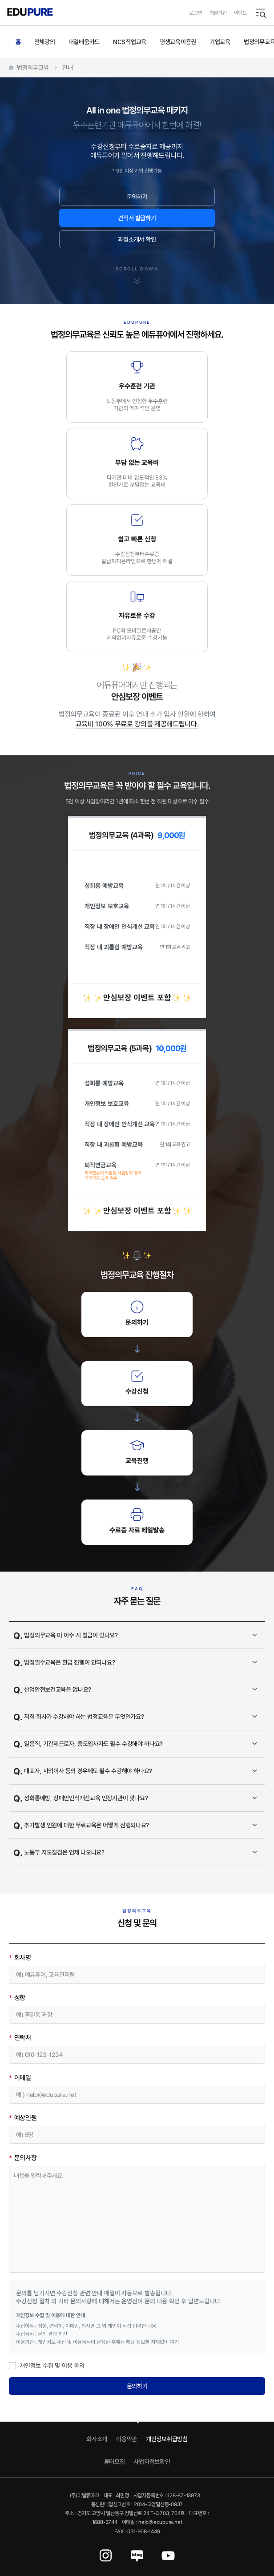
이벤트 (240, 12)
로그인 (195, 12)
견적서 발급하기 (137, 218)
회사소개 (96, 2439)
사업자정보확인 (151, 2461)
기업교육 (220, 41)
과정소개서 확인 (137, 239)
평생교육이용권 (178, 41)
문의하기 (137, 196)
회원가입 (218, 12)
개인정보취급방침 (167, 2439)
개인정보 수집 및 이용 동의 (47, 2365)
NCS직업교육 (129, 41)
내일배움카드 (84, 41)
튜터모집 (114, 2461)
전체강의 (44, 41)
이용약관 (126, 2439)
